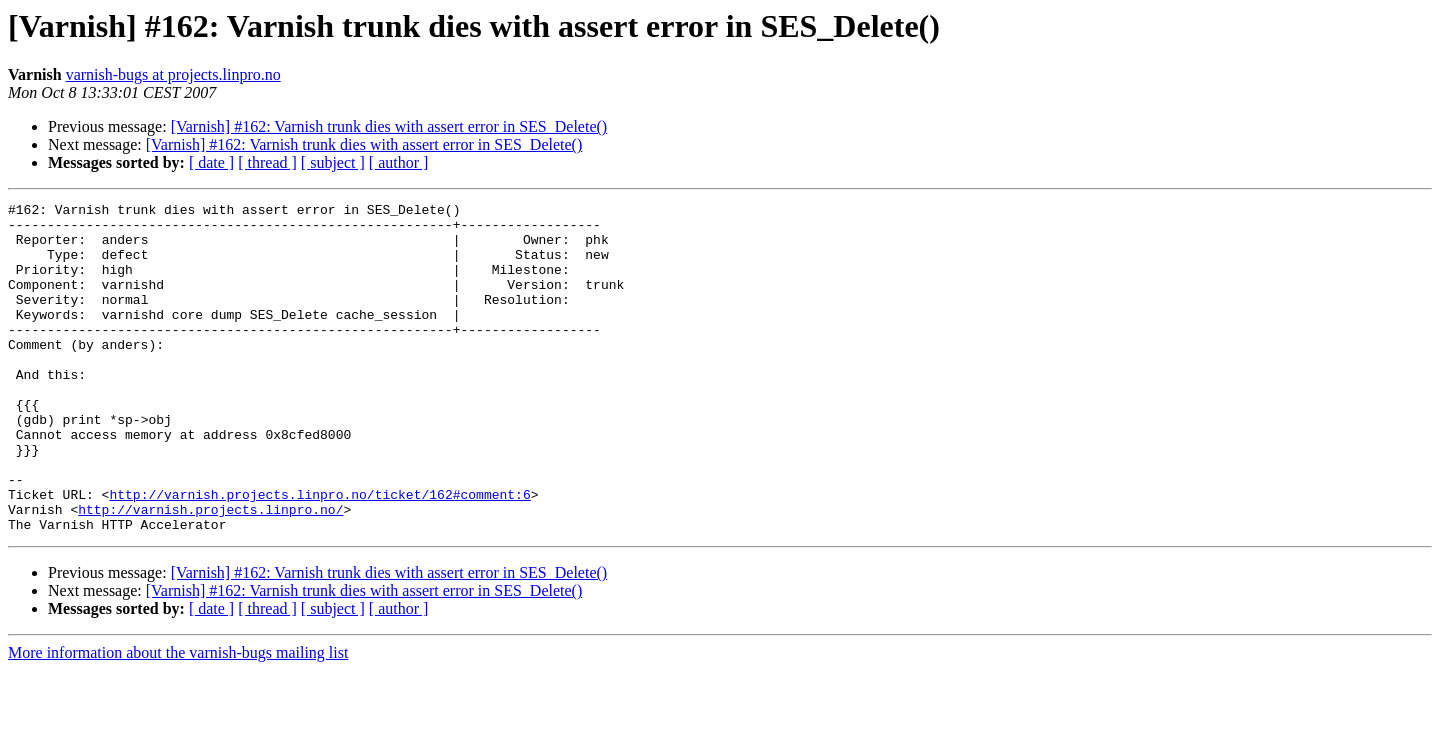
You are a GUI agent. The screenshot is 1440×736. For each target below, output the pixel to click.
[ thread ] (267, 162)
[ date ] (211, 162)
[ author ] (399, 162)
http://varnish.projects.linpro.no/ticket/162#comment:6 (319, 554)
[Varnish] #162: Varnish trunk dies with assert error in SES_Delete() (389, 126)
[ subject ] (333, 162)
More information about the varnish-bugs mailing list (178, 718)
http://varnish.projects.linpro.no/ (210, 572)
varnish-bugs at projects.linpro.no (173, 74)
